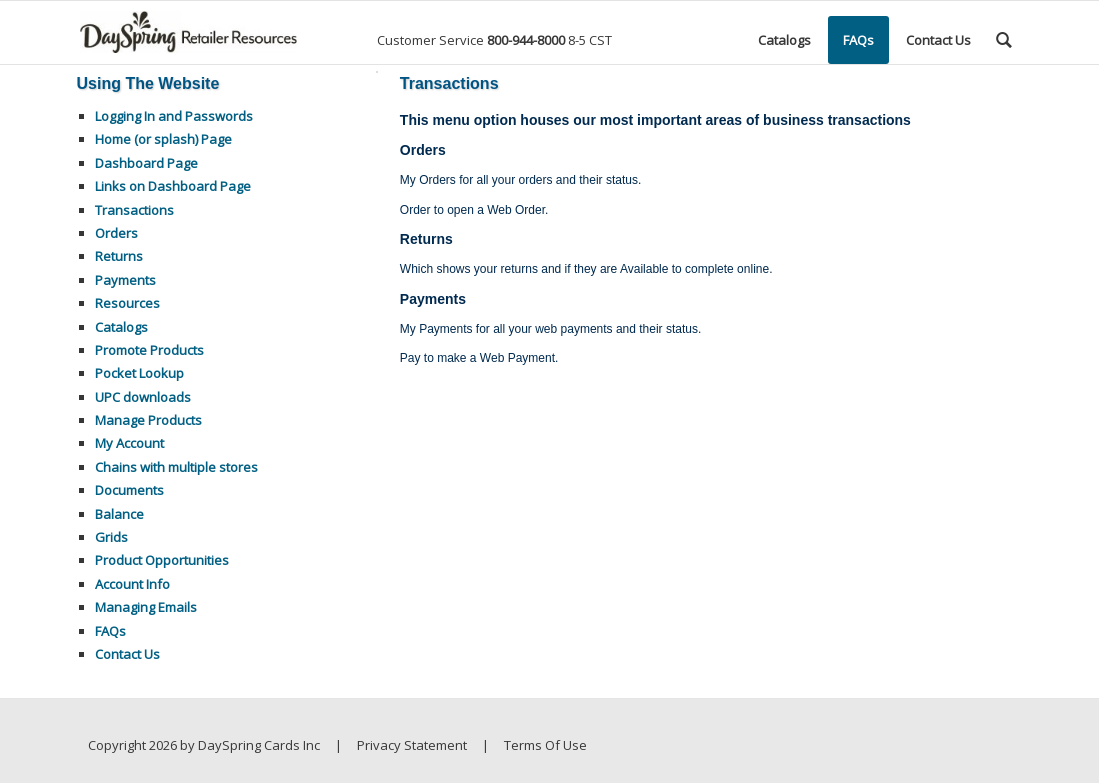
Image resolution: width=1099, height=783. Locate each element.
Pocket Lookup (139, 373)
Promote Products (149, 350)
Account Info (132, 584)
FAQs (110, 631)
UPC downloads (143, 397)
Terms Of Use (545, 745)
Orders (116, 233)
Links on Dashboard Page (173, 186)
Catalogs (121, 327)
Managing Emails (146, 607)
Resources (127, 303)
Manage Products (148, 420)
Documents (129, 490)
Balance (119, 514)
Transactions (134, 210)
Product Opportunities (162, 560)
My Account (129, 443)
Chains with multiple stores (176, 467)
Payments (125, 280)
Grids (111, 537)
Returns (119, 256)
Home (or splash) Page (163, 139)
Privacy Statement (412, 745)
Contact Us (127, 654)
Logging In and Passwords (174, 116)
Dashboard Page (146, 163)
